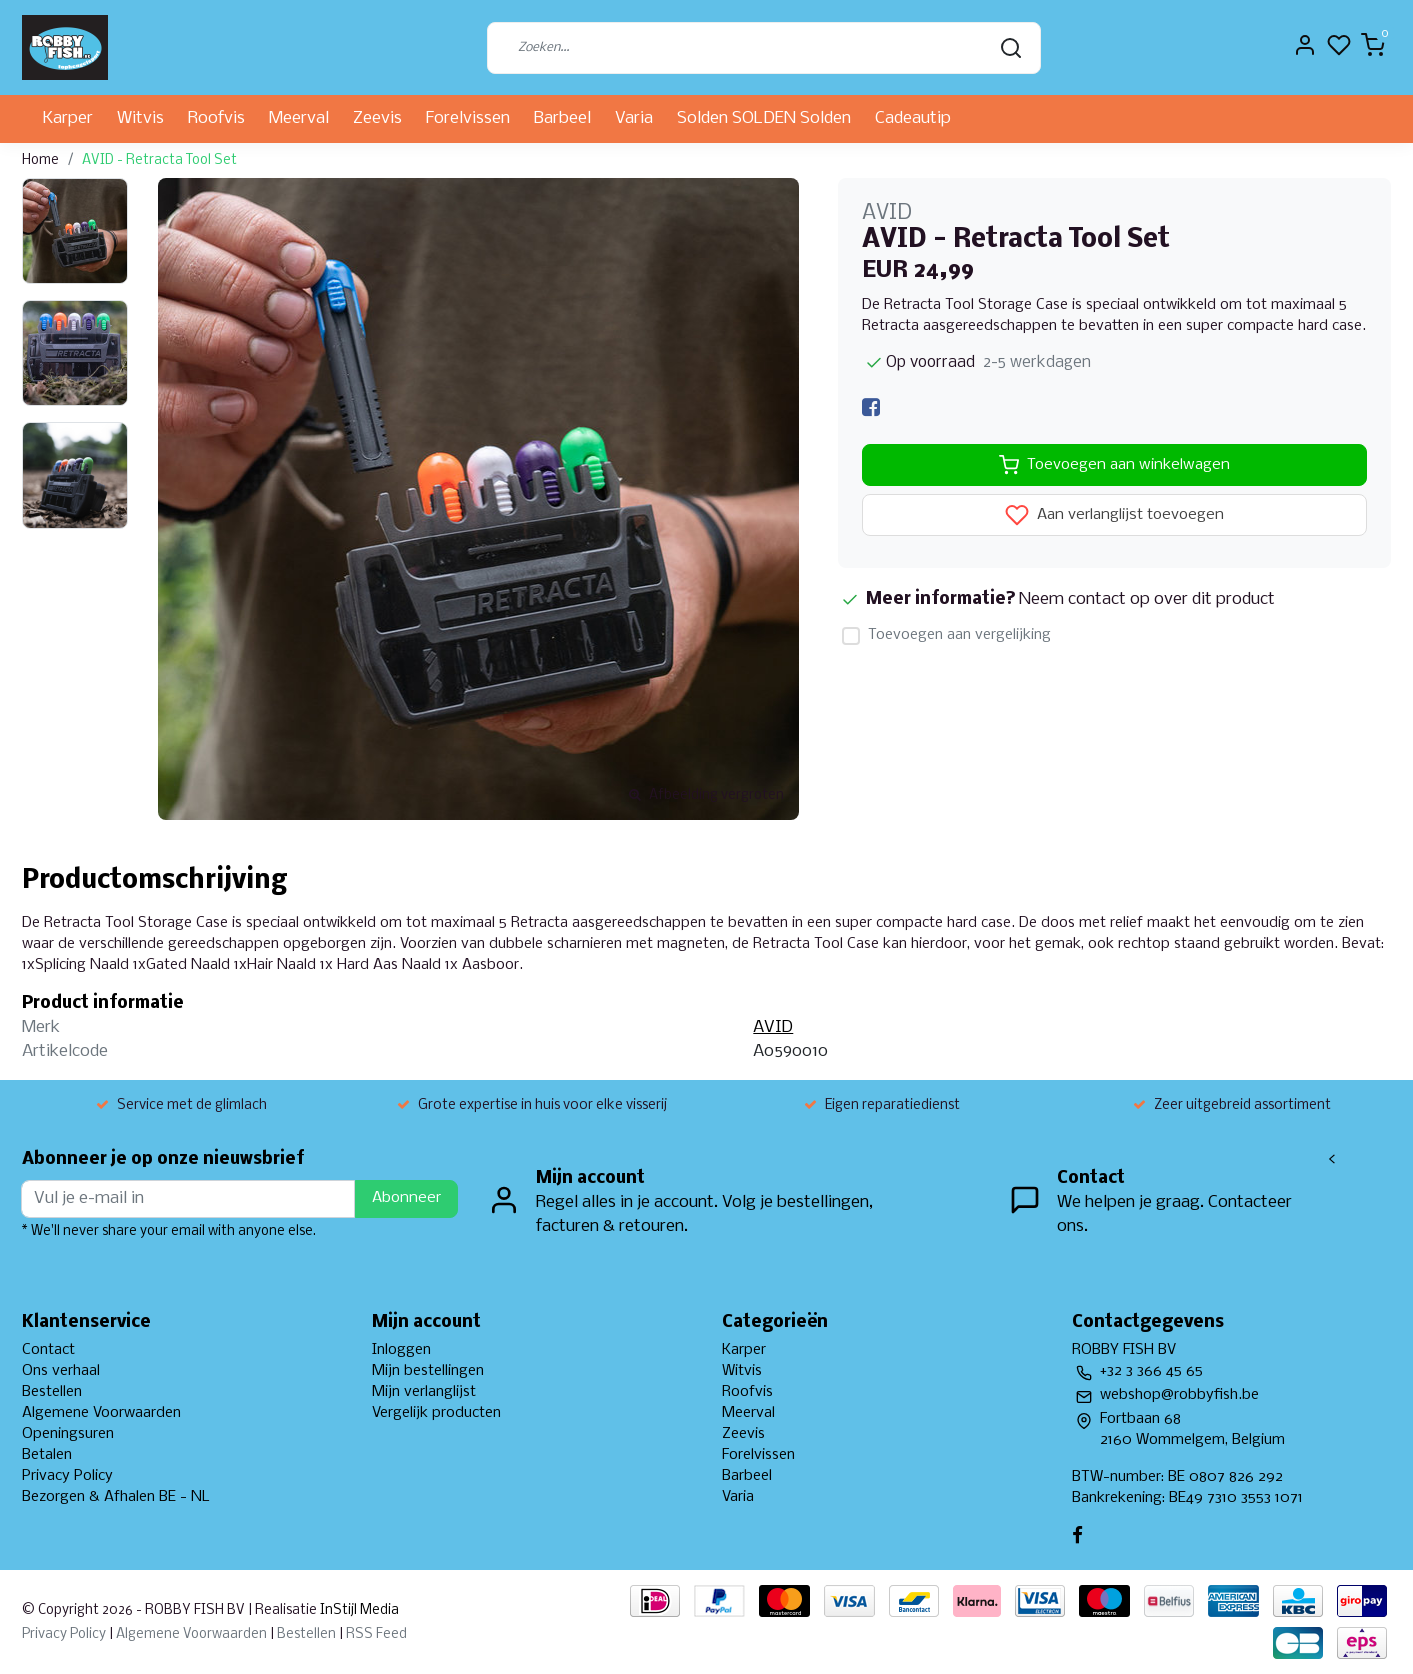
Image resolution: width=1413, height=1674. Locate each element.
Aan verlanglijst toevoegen (1114, 515)
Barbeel (562, 118)
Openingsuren (68, 1434)
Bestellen (52, 1392)
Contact (48, 1350)
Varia (634, 118)
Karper (68, 118)
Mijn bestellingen (428, 1371)
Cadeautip (913, 118)
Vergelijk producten (436, 1413)
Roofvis (216, 118)
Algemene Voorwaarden (101, 1413)
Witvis (140, 118)
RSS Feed (376, 1634)
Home (40, 160)
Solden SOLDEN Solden (764, 118)
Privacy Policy (67, 1476)
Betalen (47, 1455)
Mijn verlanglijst (424, 1392)
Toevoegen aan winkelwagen (1114, 465)
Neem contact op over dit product (1147, 599)
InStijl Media (358, 1610)
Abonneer (406, 1198)
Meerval (299, 118)
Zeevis (377, 118)
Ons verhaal (61, 1371)
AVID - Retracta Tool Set (159, 160)
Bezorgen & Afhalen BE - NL (116, 1497)
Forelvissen (468, 118)
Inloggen (401, 1350)
